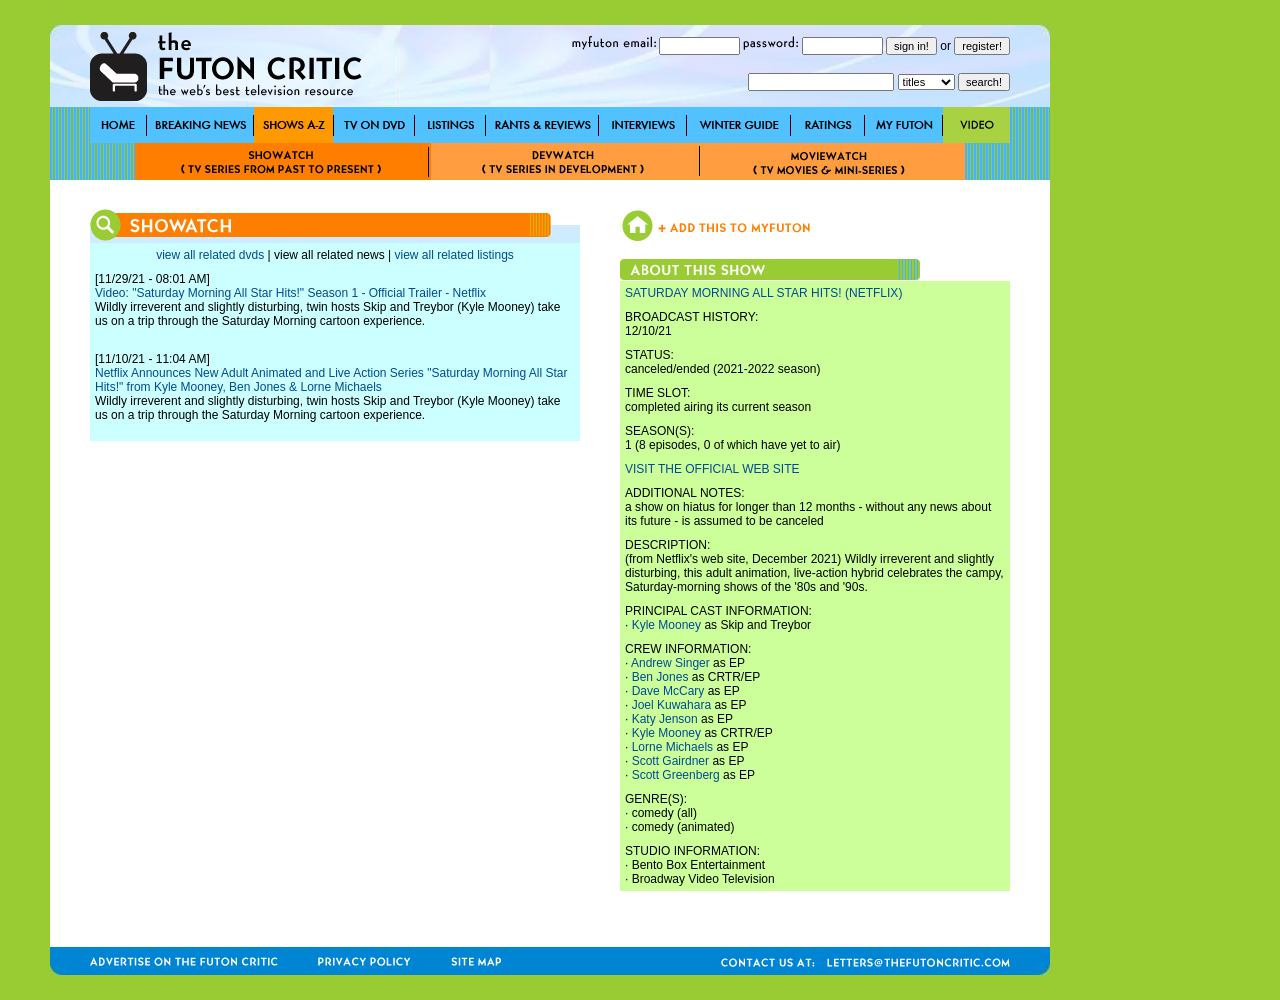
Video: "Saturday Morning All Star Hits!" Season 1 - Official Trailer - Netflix (290, 293)
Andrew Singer (670, 663)
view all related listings (453, 255)
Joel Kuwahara (671, 705)
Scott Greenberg (676, 775)
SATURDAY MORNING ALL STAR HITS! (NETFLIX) (763, 293)
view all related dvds (210, 255)
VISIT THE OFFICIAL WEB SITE (712, 469)
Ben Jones (660, 677)
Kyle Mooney (666, 625)
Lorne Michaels (672, 747)
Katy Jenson (665, 719)
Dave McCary (668, 691)
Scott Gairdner (670, 761)
